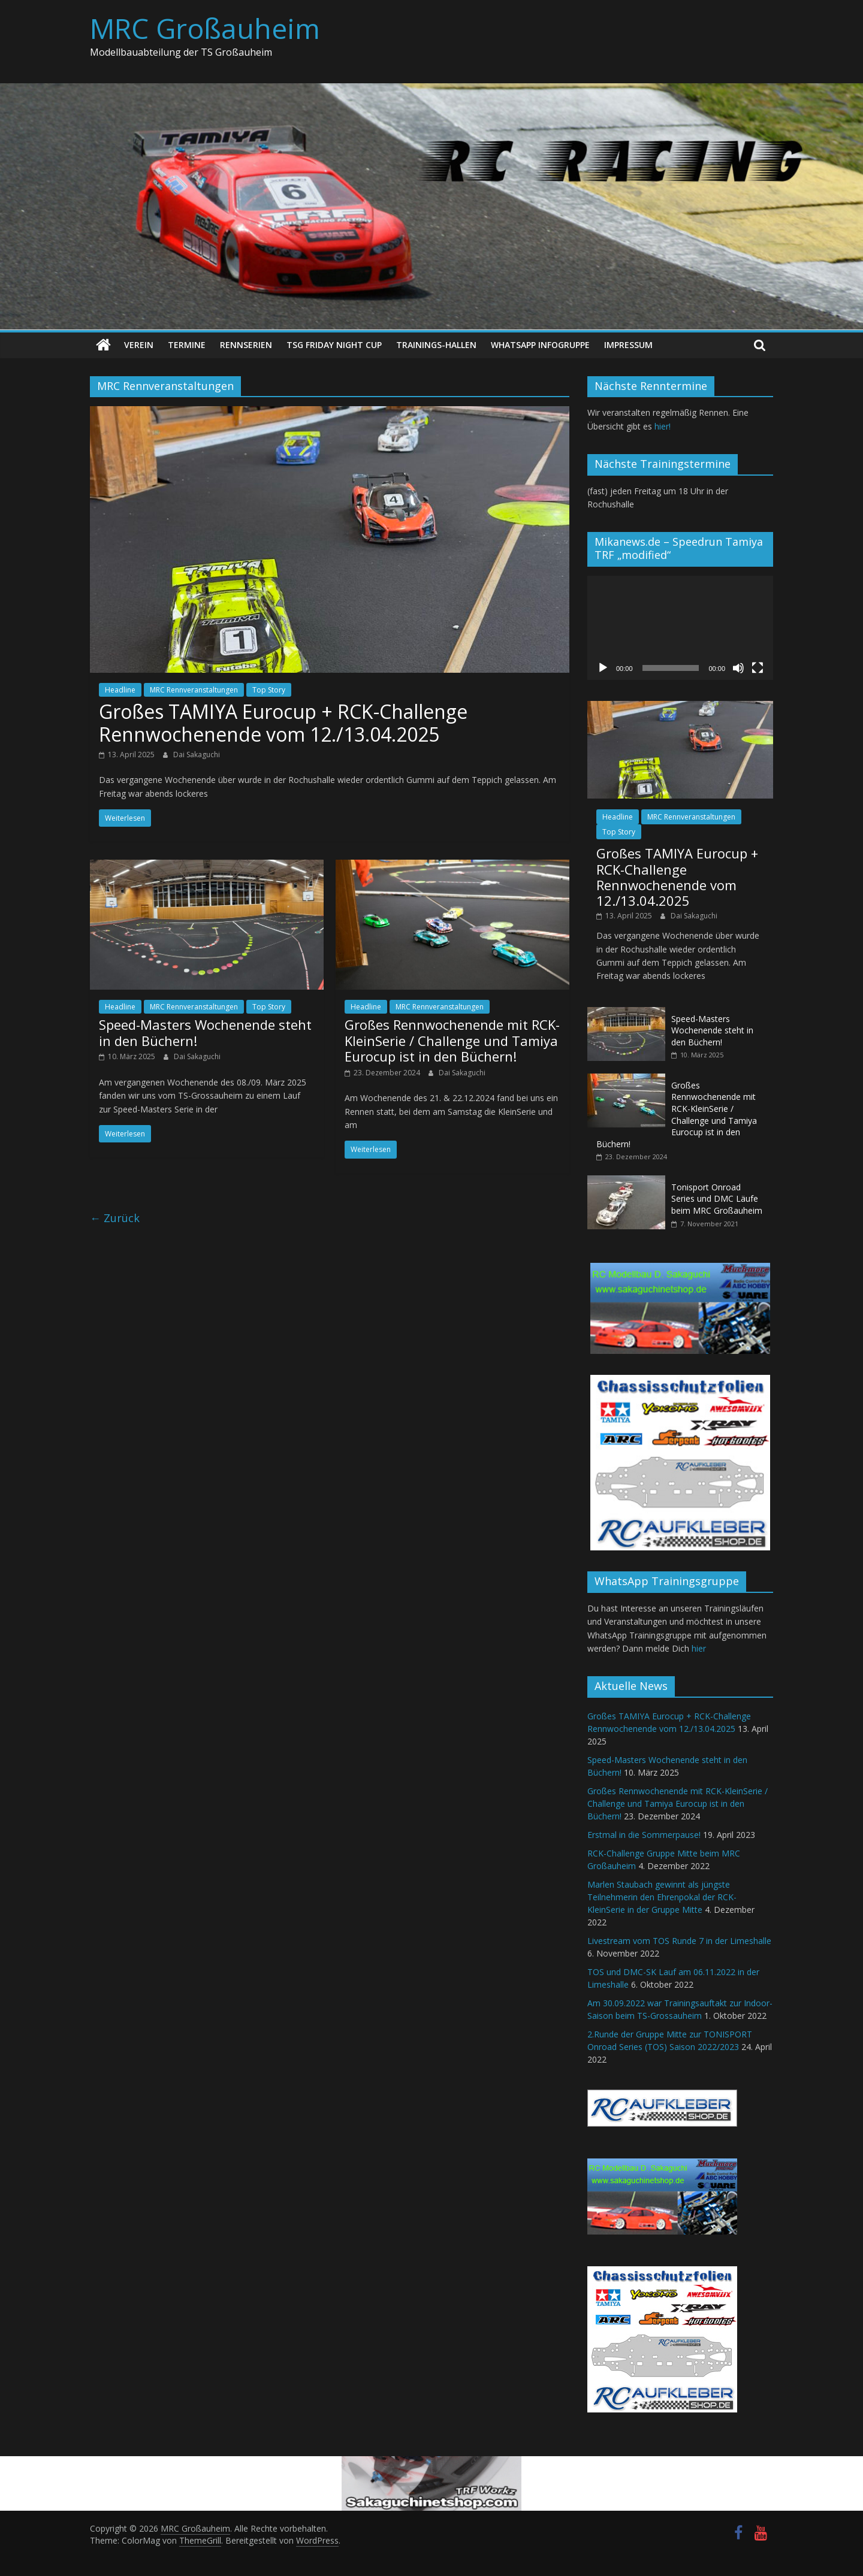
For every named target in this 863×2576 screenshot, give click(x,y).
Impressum (628, 344)
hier (699, 1648)
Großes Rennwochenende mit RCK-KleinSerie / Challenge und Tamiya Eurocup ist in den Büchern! (452, 1040)
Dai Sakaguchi (196, 754)
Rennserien (246, 344)
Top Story (268, 690)
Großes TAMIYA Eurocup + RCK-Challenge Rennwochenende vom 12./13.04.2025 (283, 723)
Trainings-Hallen (436, 344)
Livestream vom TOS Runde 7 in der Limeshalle (679, 1940)
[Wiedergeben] (603, 668)
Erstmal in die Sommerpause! (644, 1834)
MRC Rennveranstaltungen (194, 690)
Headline (120, 690)
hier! (662, 425)
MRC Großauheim (205, 28)
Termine (187, 344)
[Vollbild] (758, 668)
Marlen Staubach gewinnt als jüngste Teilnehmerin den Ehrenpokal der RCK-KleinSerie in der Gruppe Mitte (662, 1897)
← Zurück (115, 1217)
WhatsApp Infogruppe (540, 344)
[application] (680, 627)
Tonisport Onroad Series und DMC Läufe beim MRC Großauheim (716, 1198)
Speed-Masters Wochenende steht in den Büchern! (205, 1032)
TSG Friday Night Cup (334, 344)
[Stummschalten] (738, 668)
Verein (138, 344)
